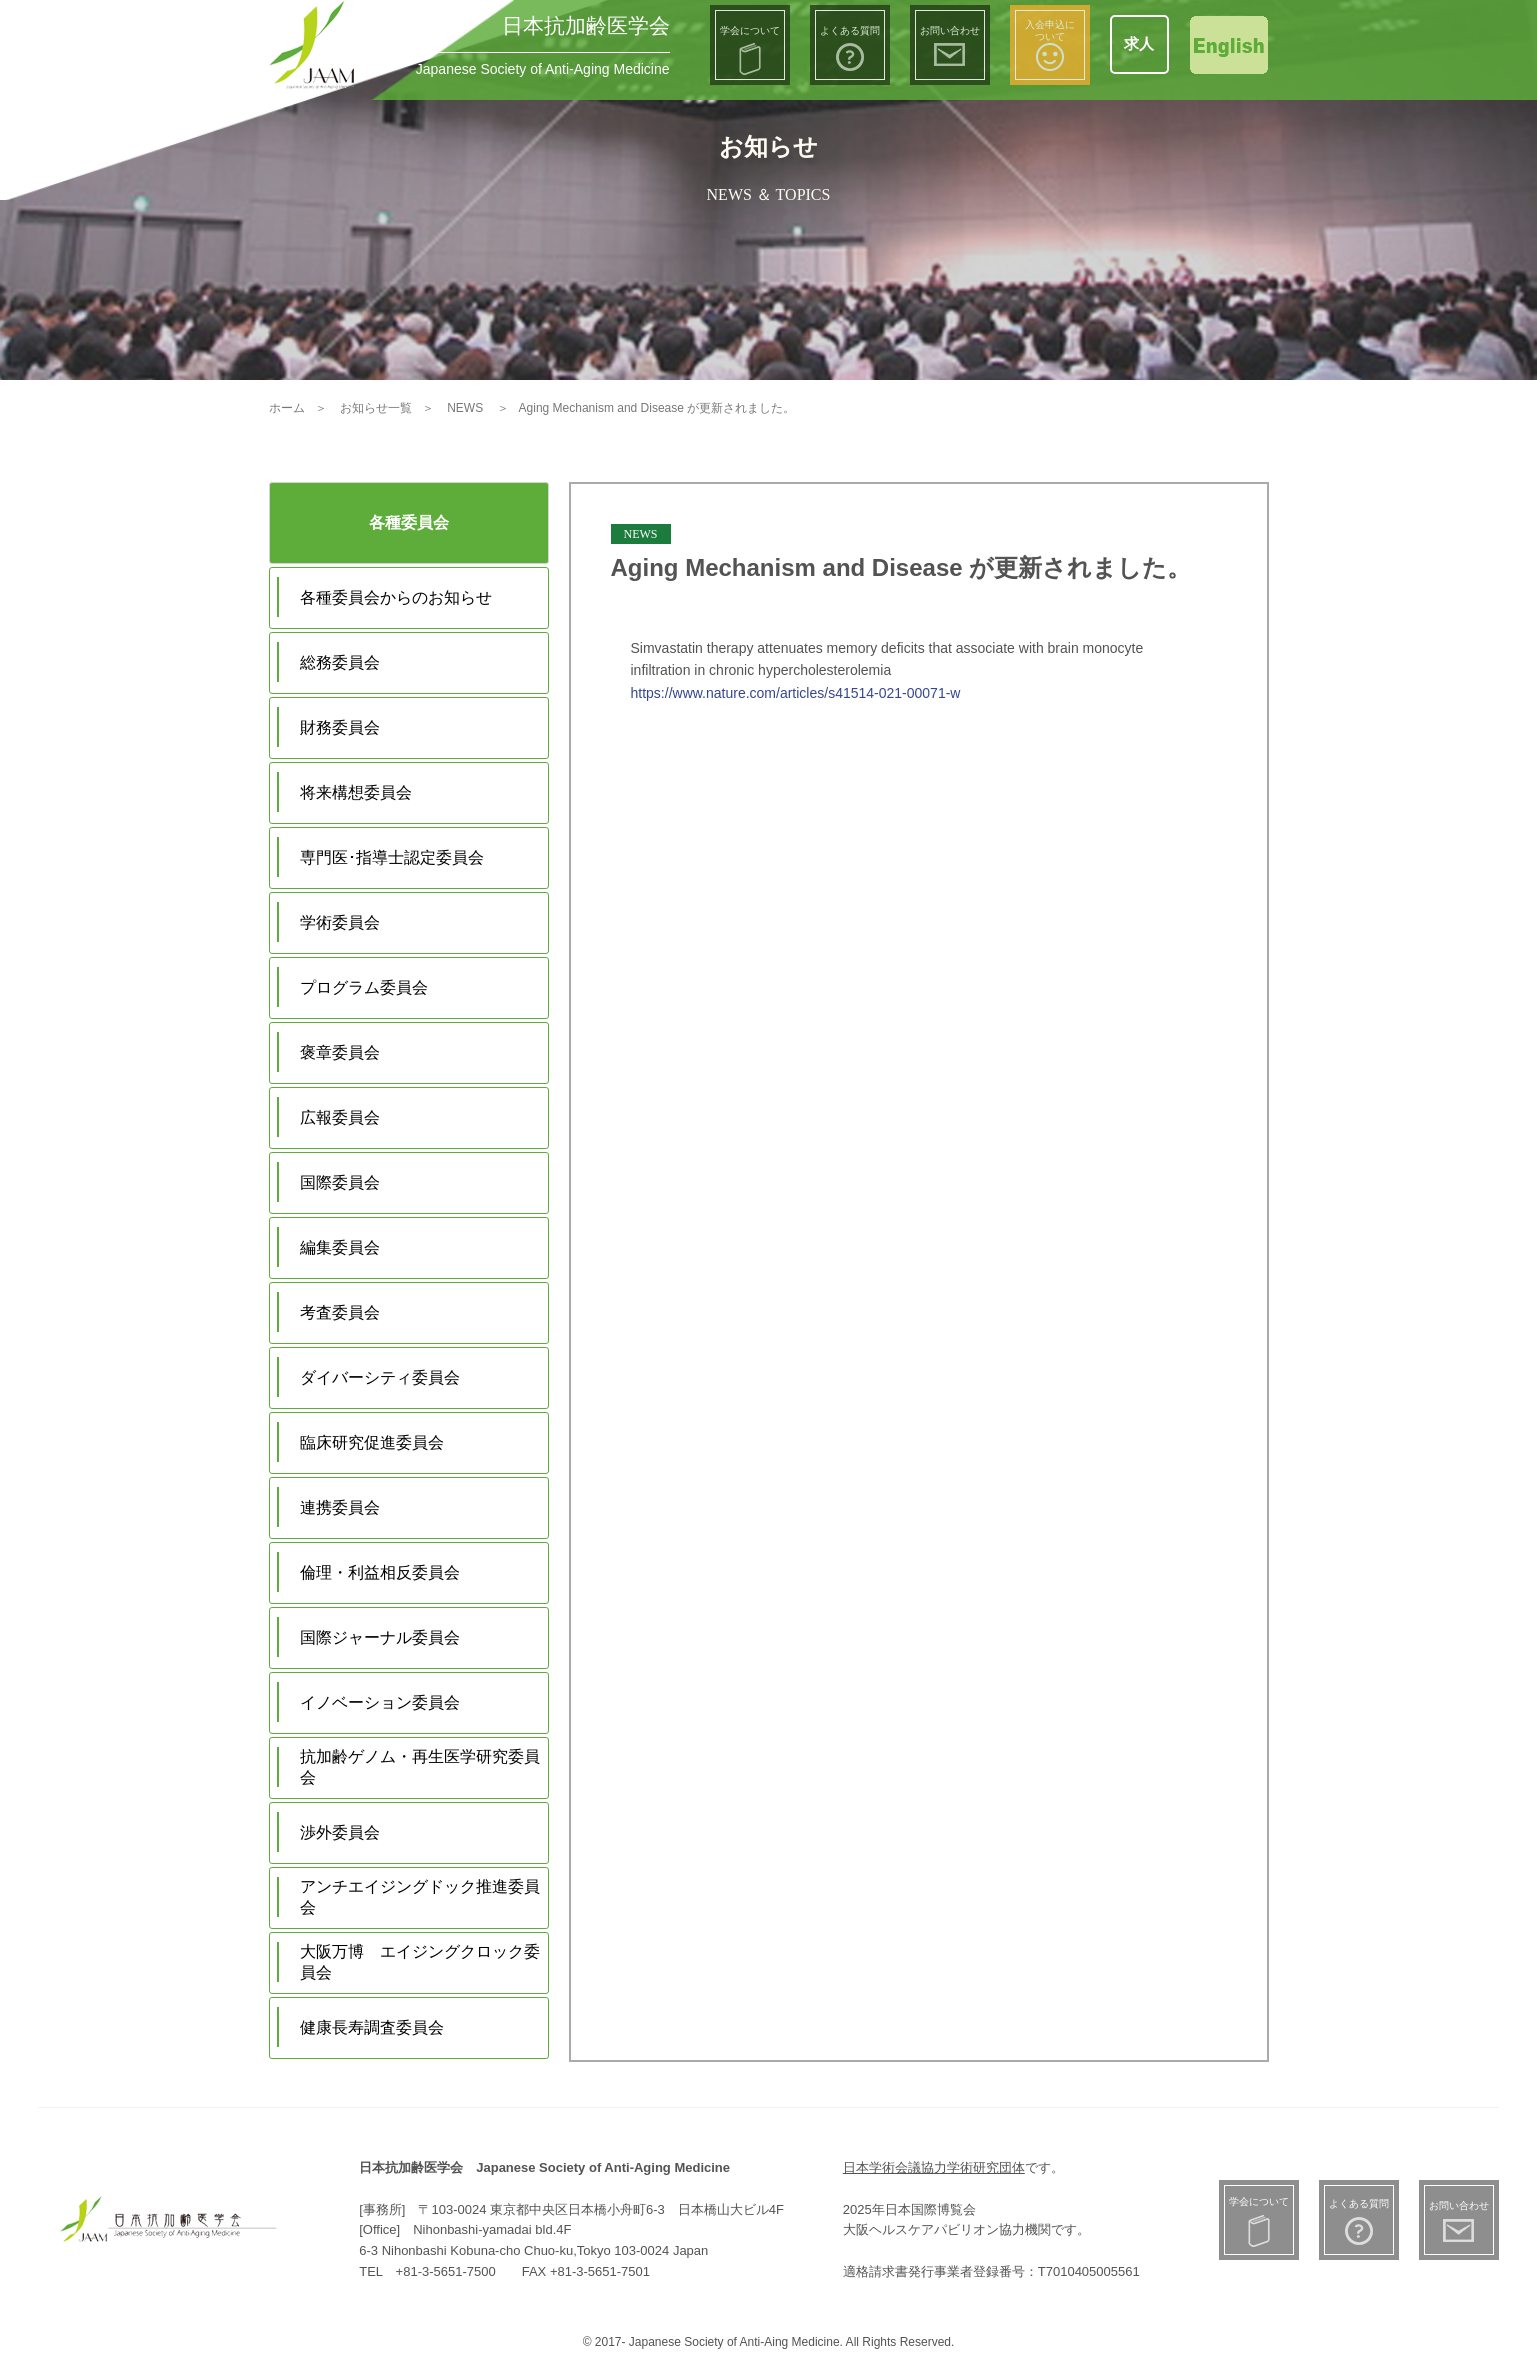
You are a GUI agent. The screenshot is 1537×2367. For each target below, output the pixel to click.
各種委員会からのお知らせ (396, 597)
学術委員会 (340, 922)
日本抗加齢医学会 (586, 25)
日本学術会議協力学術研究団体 (934, 2167)
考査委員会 (340, 1312)
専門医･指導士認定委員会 (392, 857)
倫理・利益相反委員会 (380, 1572)
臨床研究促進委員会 (372, 1442)
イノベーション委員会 (380, 1702)
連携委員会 (340, 1507)
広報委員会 (340, 1117)
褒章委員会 (340, 1052)
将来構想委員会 (356, 792)
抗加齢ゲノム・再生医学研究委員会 (420, 1767)
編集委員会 (340, 1247)
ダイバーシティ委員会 (380, 1377)
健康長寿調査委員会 (372, 2027)
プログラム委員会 (364, 987)
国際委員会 (340, 1182)
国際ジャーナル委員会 (380, 1637)
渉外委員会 (340, 1832)
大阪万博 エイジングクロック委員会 (420, 1962)
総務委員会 (340, 662)
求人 (1139, 43)
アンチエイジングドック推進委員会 (420, 1897)
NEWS (641, 534)
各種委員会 (409, 522)
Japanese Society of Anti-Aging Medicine (543, 69)
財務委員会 (340, 727)
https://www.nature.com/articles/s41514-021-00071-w (796, 693)
